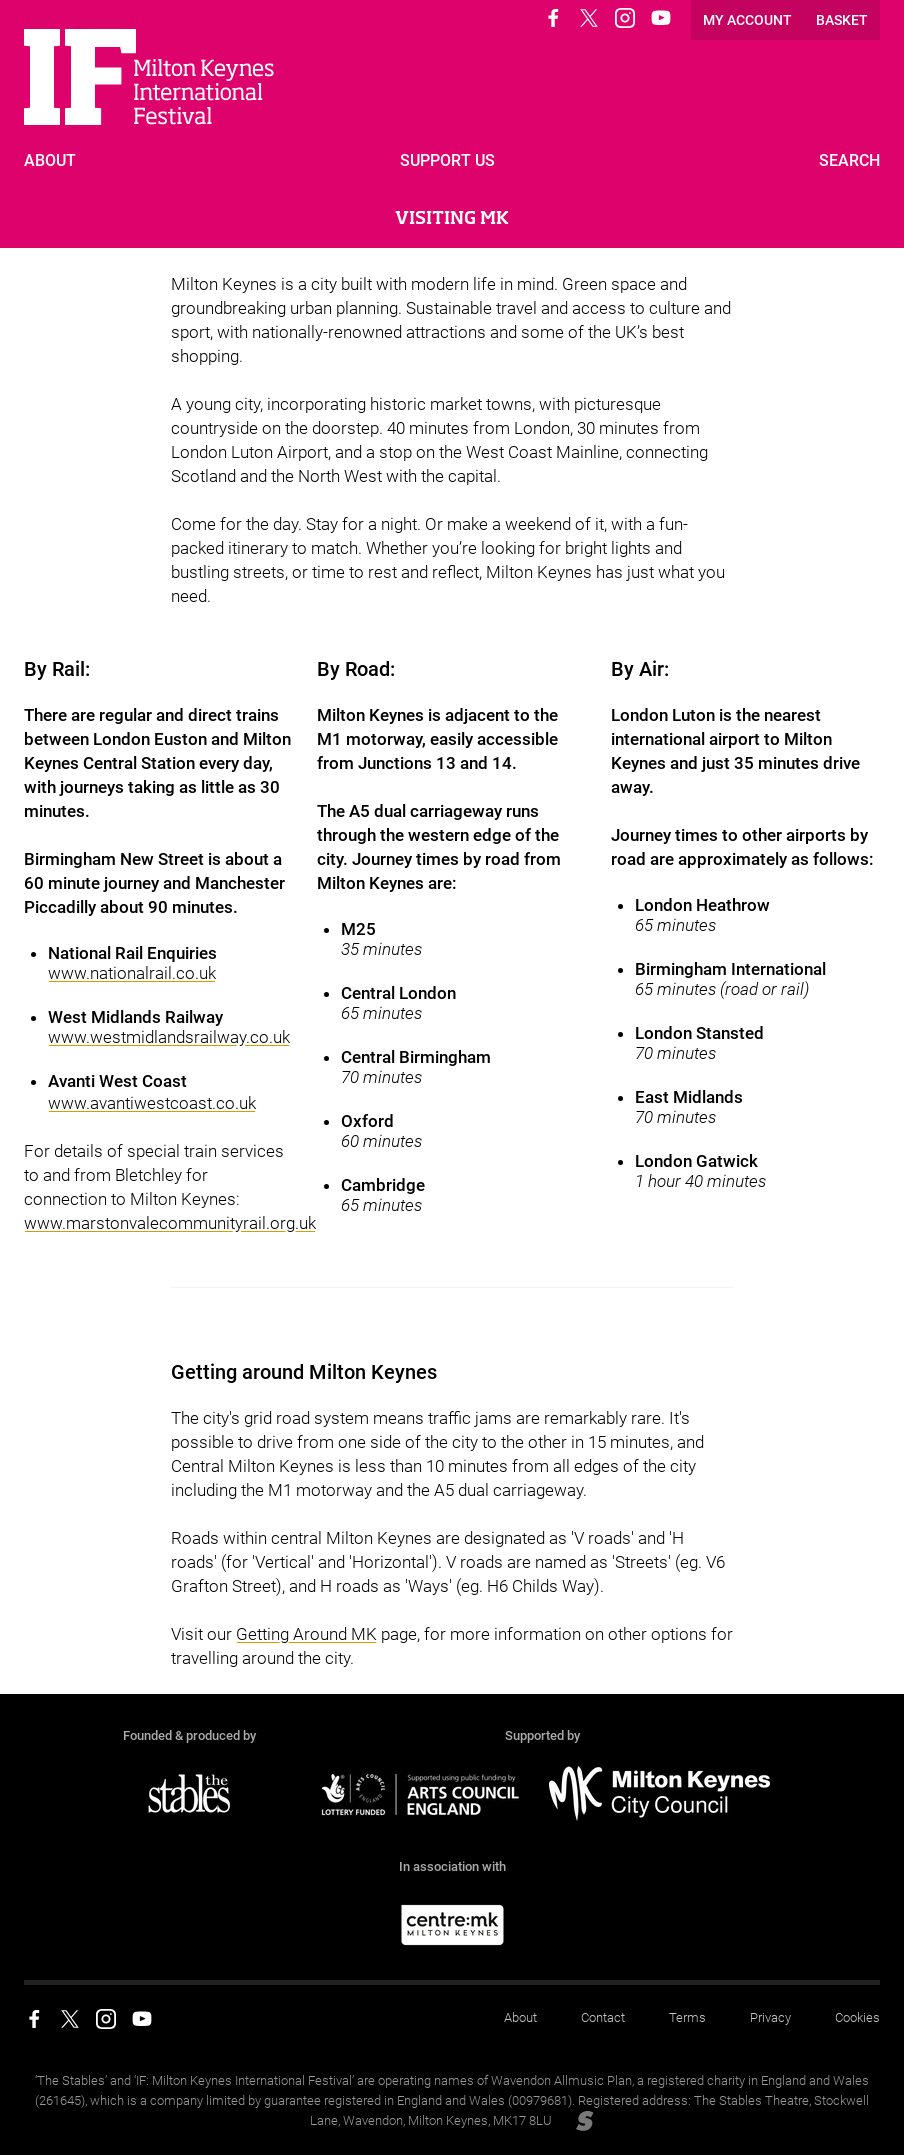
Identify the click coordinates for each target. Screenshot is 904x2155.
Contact (603, 2017)
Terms (687, 2017)
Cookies (857, 2017)
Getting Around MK (306, 1634)
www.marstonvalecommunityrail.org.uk (170, 1223)
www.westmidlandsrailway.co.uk (169, 1037)
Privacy (770, 2017)
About (520, 2017)
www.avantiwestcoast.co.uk (152, 1103)
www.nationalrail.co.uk (132, 973)
